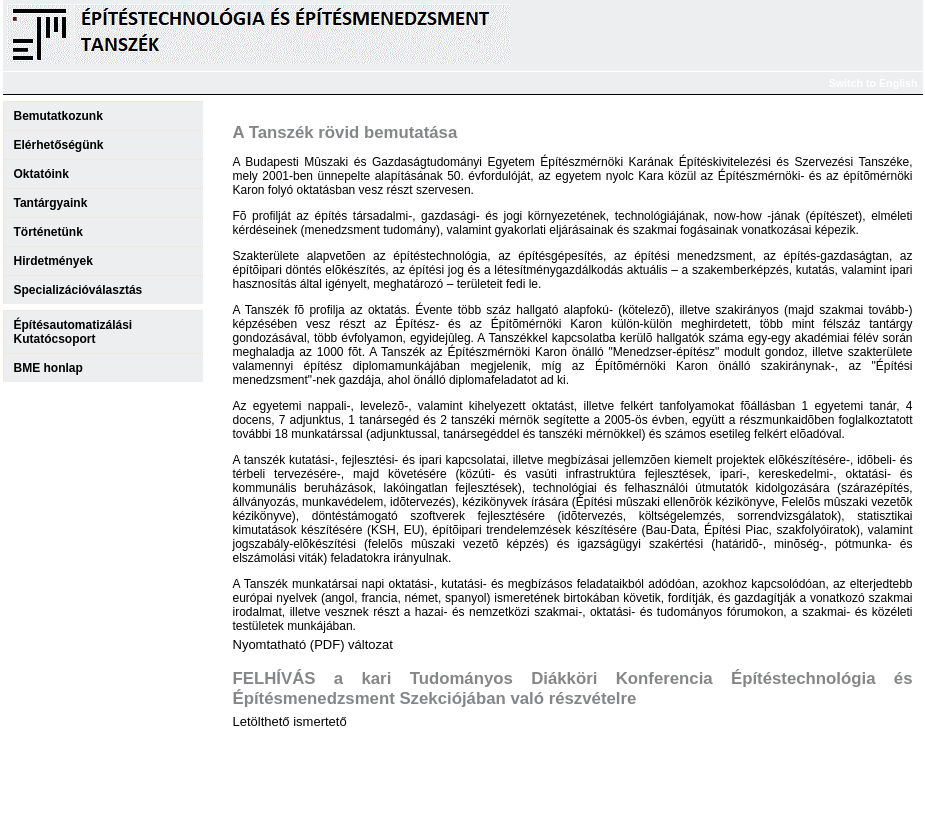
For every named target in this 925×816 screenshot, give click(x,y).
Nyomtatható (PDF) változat (313, 644)
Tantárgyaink (51, 203)
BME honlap (48, 368)
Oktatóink (41, 174)
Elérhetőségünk (59, 145)
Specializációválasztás (78, 290)
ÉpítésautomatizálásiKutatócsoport (73, 332)
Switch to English (873, 83)
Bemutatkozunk (58, 116)
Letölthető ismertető (290, 721)
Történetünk (48, 232)
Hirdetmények (53, 261)
